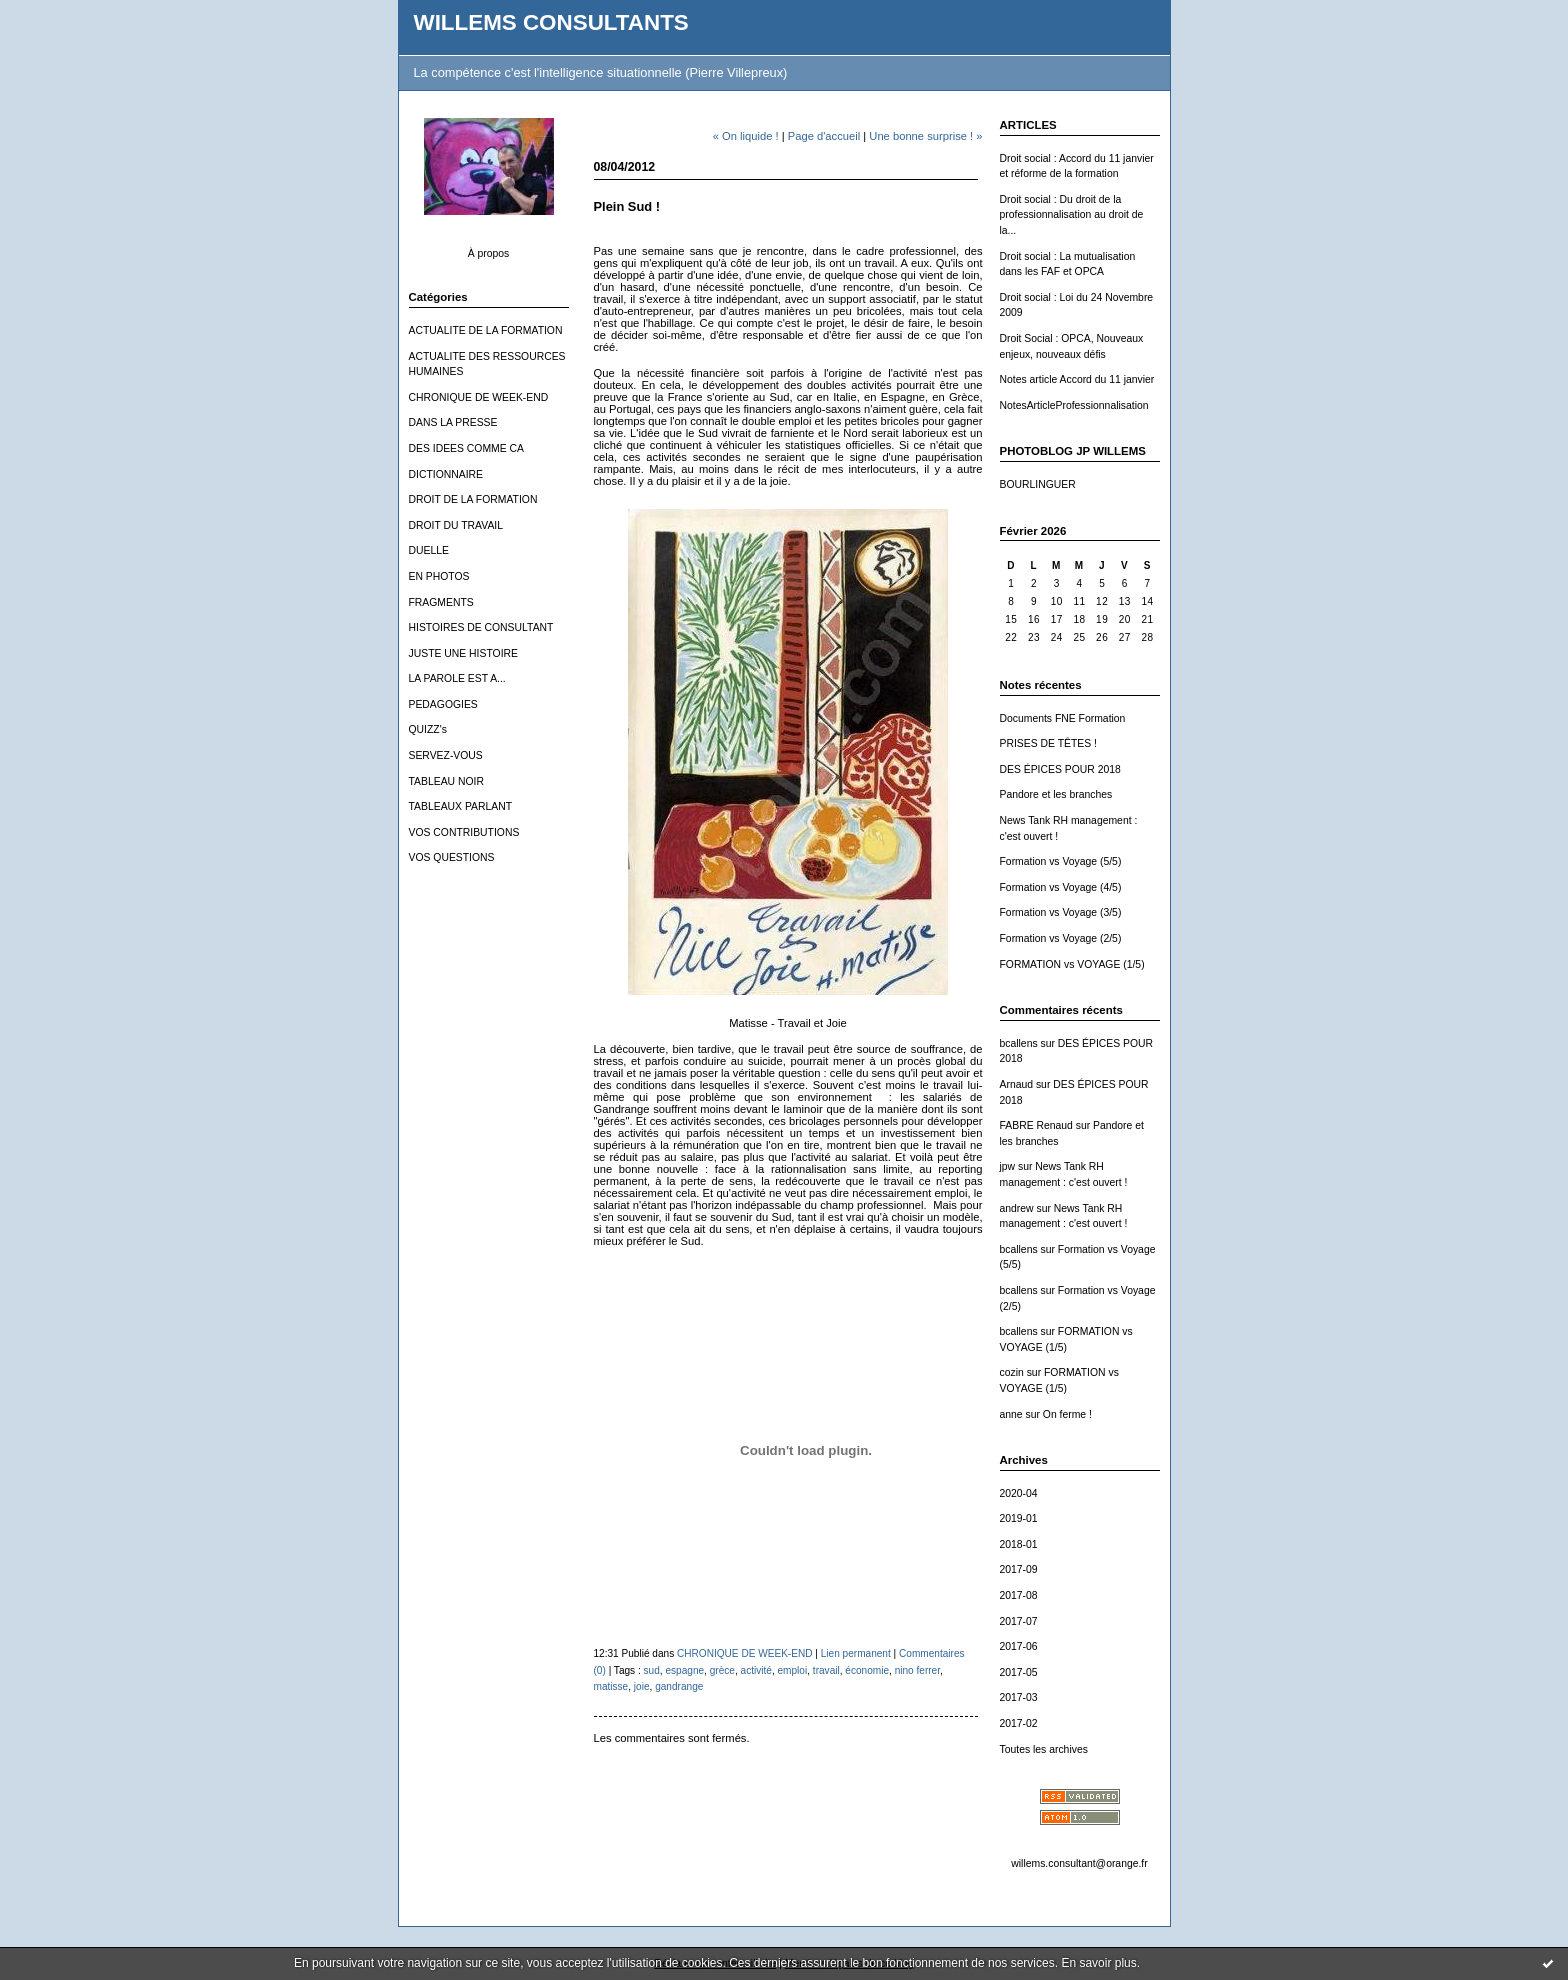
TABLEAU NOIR (446, 781)
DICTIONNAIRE (446, 474)
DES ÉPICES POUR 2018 (1060, 769)
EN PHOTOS (439, 576)
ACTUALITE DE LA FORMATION (486, 330)
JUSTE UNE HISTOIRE (464, 653)
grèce (722, 1670)
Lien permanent (856, 1653)
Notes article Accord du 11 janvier (1077, 379)
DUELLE (429, 550)
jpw (1008, 1166)
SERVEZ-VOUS (446, 755)
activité (756, 1670)
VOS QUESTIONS (452, 857)
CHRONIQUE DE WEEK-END (479, 397)
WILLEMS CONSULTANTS (551, 22)
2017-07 (1019, 1621)
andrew (1017, 1208)
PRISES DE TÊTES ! (1048, 743)
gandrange (679, 1686)
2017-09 (1019, 1569)
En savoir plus (1098, 1963)
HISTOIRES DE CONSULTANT (481, 627)
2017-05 (1019, 1672)
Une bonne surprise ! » (925, 136)
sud (652, 1670)
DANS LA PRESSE (453, 422)
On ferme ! (1067, 1414)
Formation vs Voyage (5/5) (1061, 861)
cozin (1012, 1372)
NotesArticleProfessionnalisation (1074, 405)
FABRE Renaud (1036, 1125)
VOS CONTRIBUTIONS (464, 832)
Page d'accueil (824, 136)
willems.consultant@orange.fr (1079, 1863)
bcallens (1019, 1043)
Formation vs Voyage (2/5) (1061, 938)
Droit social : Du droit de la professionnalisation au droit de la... (1072, 215)
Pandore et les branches (1056, 794)
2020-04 (1019, 1493)
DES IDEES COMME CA (466, 448)
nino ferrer (917, 1670)
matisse (611, 1686)
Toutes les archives (1044, 1749)
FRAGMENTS (441, 602)
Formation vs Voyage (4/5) (1061, 887)
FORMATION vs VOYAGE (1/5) (1072, 964)
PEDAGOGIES (443, 704)
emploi (793, 1670)
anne (1011, 1414)
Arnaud (1017, 1084)
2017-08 (1019, 1595)
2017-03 (1019, 1697)
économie (867, 1670)
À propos (489, 253)
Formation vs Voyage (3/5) (1061, 912)
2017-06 (1019, 1646)
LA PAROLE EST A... (457, 678)
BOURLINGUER (1038, 484)
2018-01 (1019, 1544)
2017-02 (1019, 1723)
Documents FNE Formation (1063, 718)
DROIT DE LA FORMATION (473, 499)
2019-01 (1019, 1518)
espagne (684, 1670)
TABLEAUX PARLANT (461, 806)
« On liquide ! (746, 136)
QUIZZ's (428, 729)
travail (826, 1670)
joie (642, 1686)
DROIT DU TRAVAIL (456, 525)
